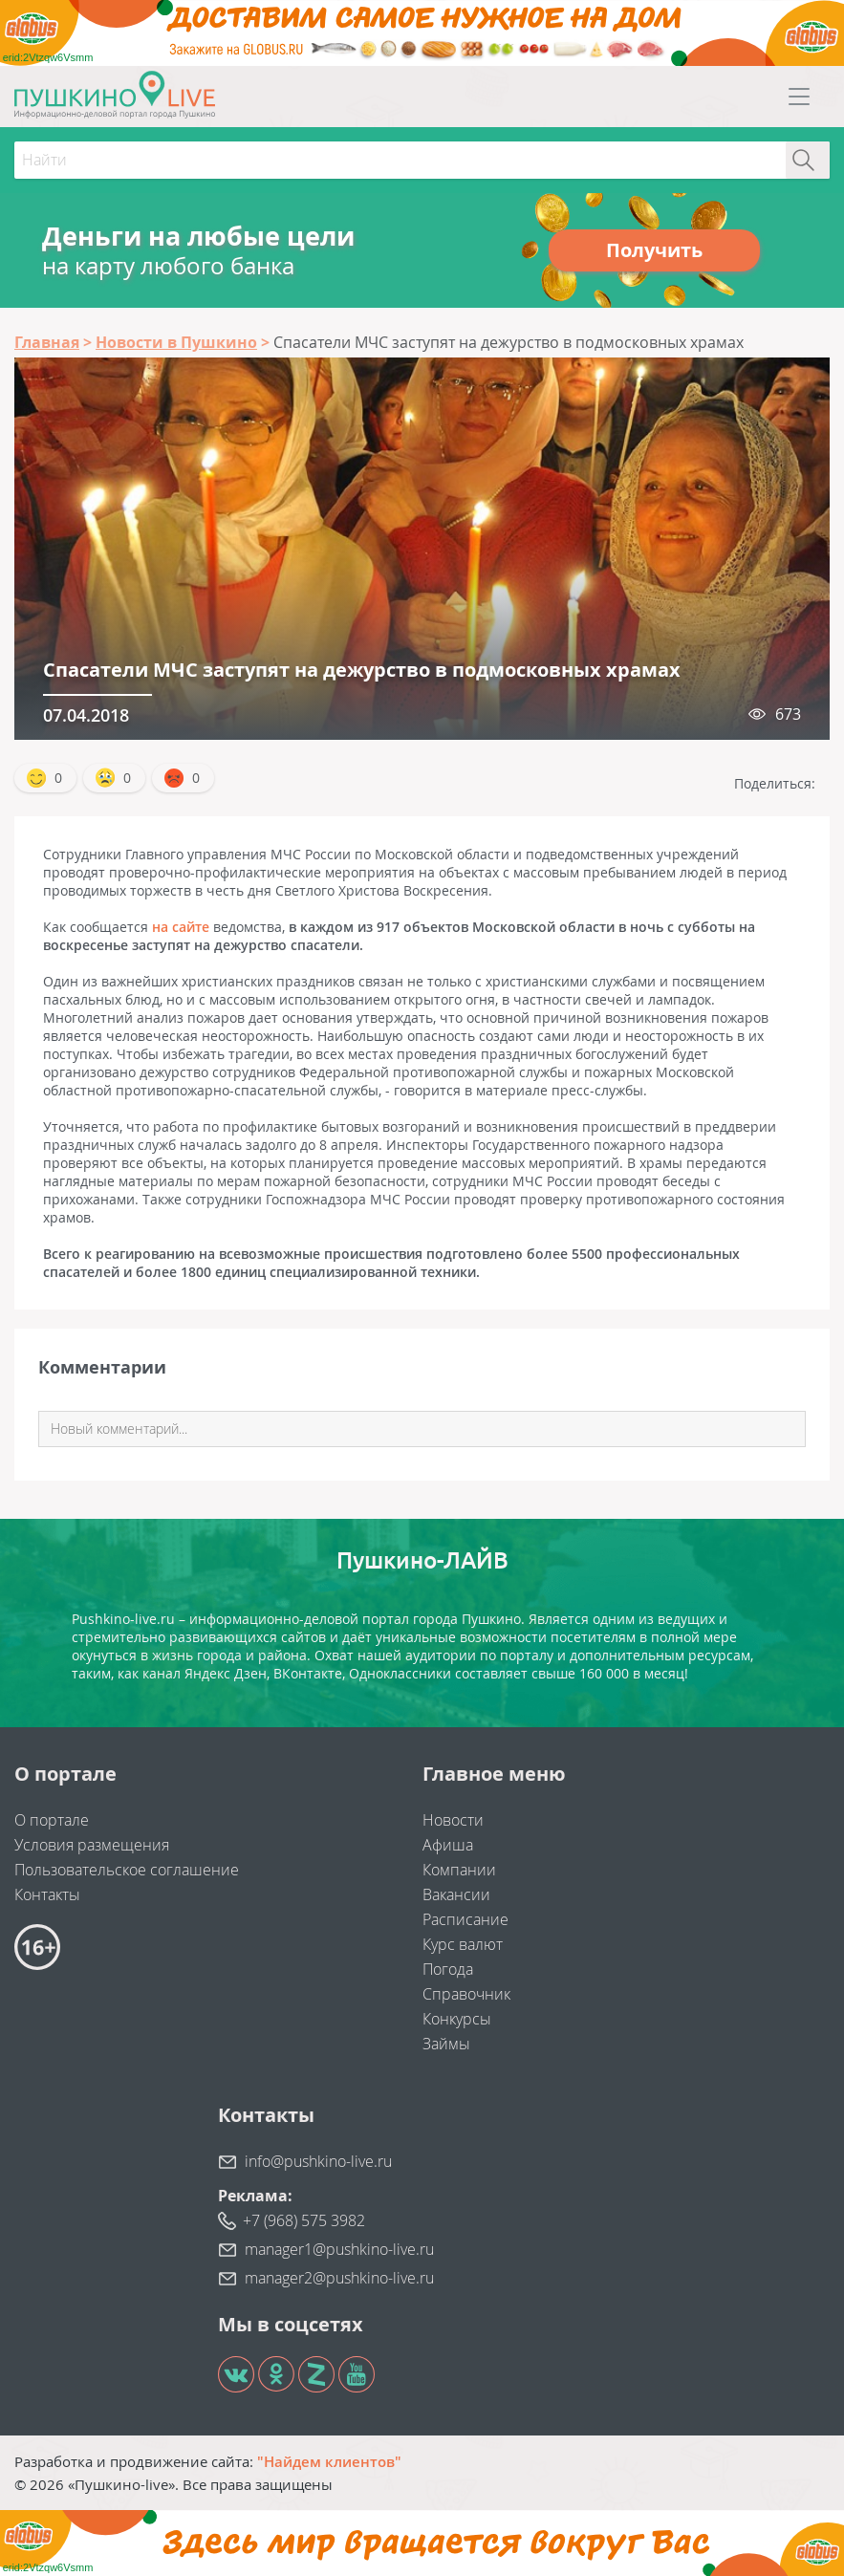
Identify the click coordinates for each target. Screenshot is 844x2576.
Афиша (447, 1844)
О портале (51, 1819)
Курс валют (462, 1944)
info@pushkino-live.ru (318, 2161)
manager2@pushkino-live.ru (339, 2277)
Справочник (466, 1993)
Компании (459, 1869)
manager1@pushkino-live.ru (339, 2249)
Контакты (47, 1894)
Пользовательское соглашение (126, 1869)
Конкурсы (456, 2018)
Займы (446, 2043)
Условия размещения (91, 1844)
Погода (447, 1969)
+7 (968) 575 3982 (304, 2220)
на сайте (180, 927)
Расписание (465, 1919)
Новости (453, 1819)
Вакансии (456, 1894)
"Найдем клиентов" (329, 2461)
